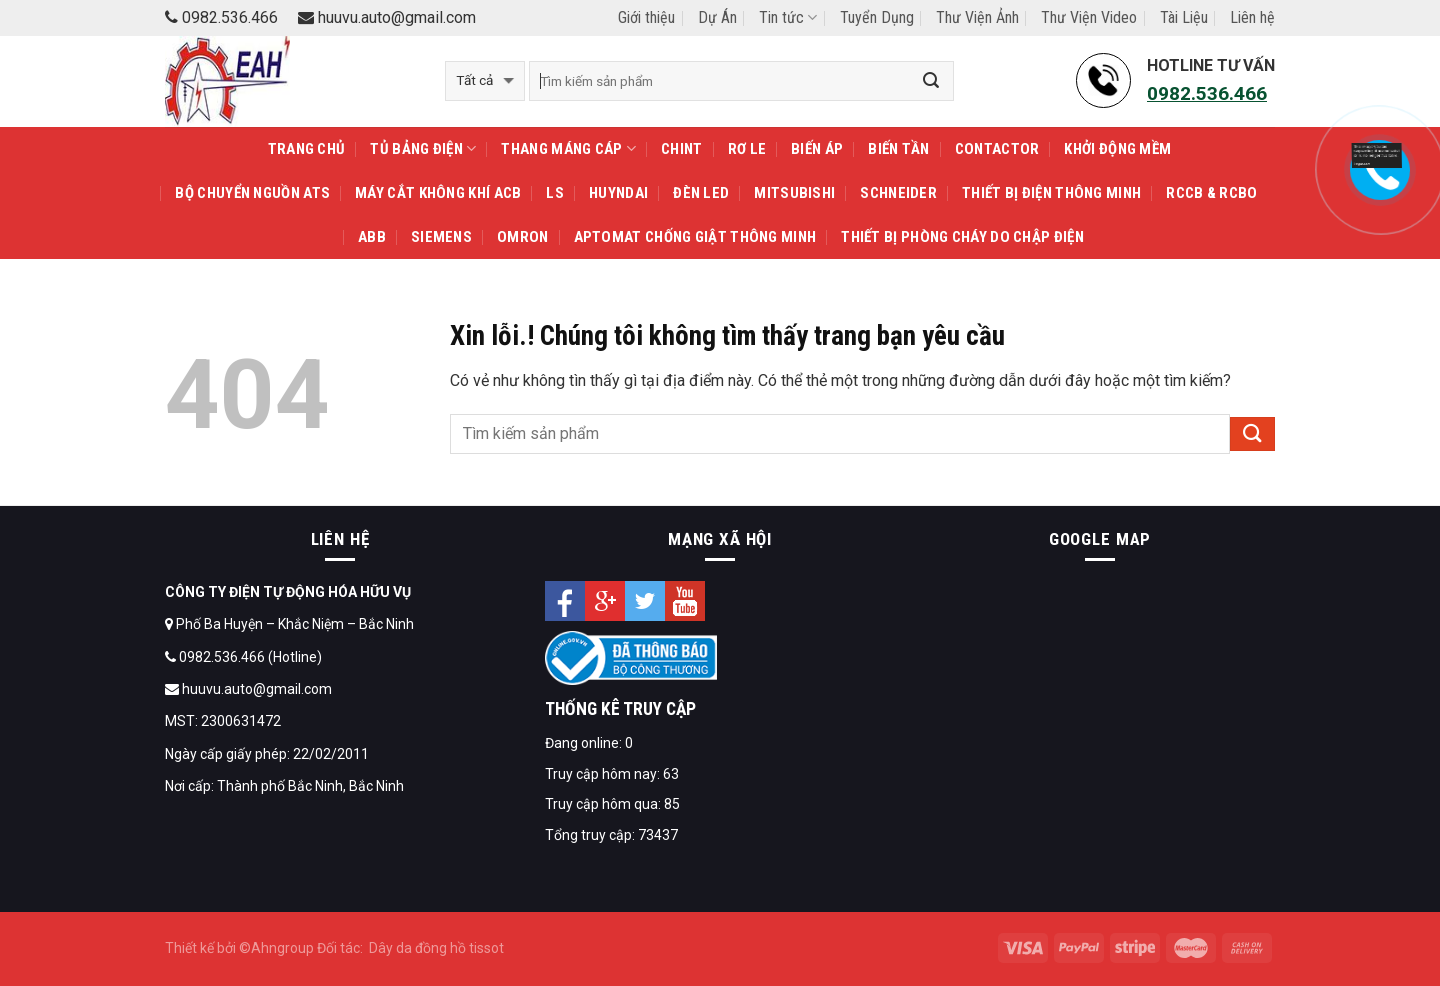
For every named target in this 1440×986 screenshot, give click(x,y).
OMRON (523, 237)
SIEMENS (441, 237)
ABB (372, 237)
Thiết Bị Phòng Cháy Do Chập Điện (962, 237)
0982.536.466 (221, 17)
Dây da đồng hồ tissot (436, 948)
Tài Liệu (1184, 17)
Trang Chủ (307, 149)
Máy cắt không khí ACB (438, 193)
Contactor (997, 149)
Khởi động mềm (1117, 149)
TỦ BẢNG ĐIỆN (423, 148)
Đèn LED (701, 193)
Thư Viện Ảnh (977, 17)
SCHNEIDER (898, 193)
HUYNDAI (618, 193)
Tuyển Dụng (877, 17)
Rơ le (747, 149)
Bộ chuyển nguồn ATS (252, 193)
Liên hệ (1252, 17)
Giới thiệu (646, 17)
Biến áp (817, 149)
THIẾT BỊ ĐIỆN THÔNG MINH (1051, 193)
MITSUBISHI (794, 193)
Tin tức (788, 17)
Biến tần (898, 149)
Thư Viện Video (1089, 17)
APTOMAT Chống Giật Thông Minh (695, 237)
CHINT (682, 149)
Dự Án (717, 17)
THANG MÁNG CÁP (568, 148)
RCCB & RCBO (1211, 193)
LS (555, 193)
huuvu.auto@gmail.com (387, 17)
